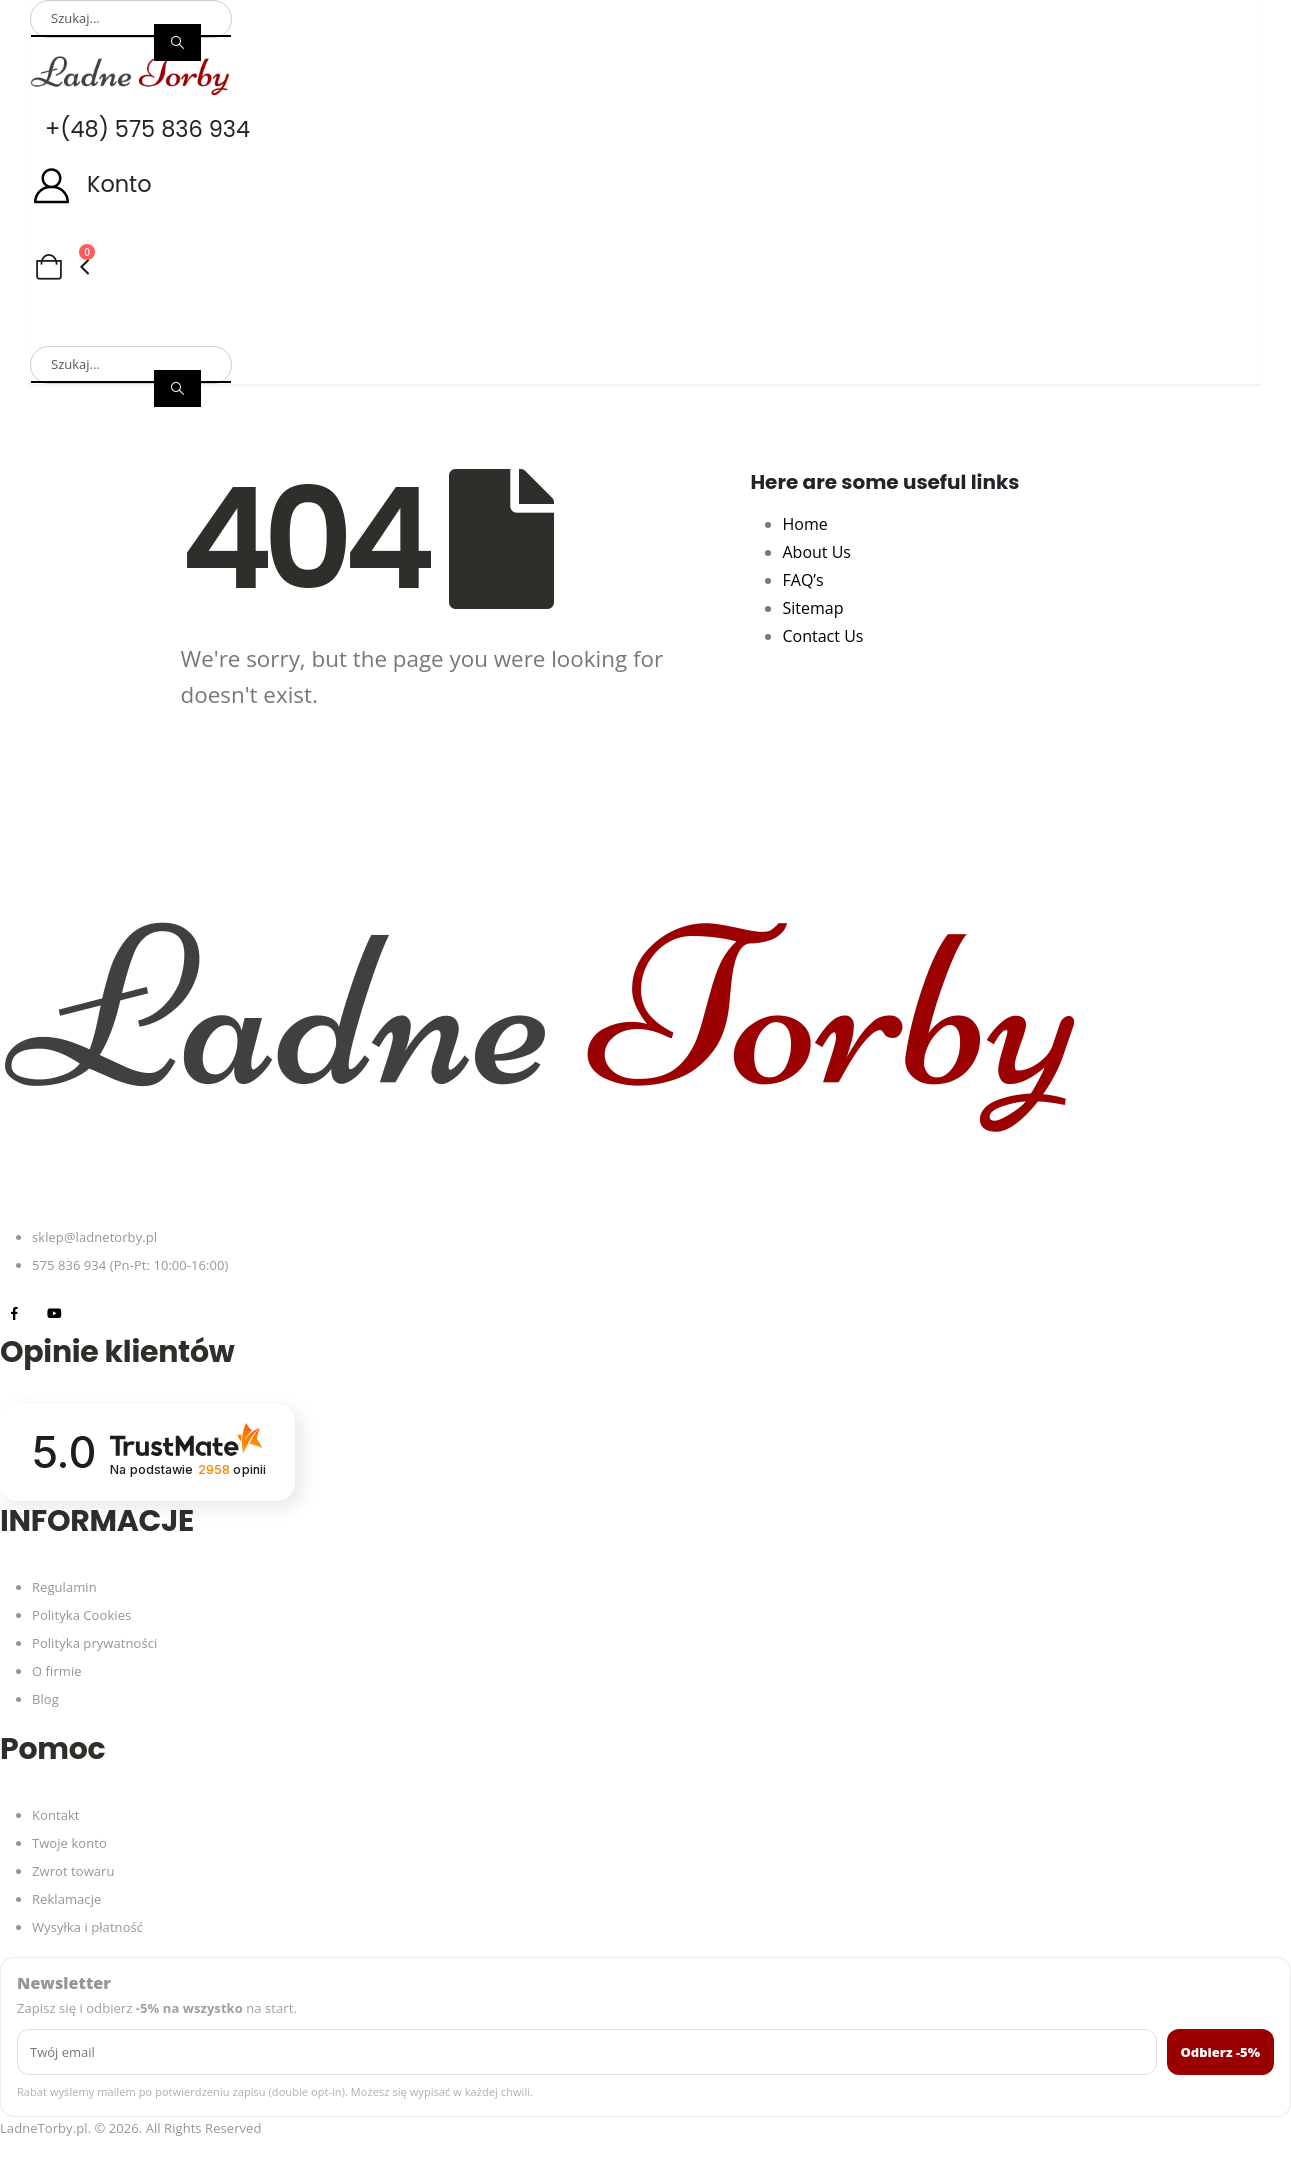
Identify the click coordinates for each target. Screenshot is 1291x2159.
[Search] (177, 42)
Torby (887, 300)
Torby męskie (256, 300)
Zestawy (65, 330)
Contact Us (823, 636)
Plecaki (774, 300)
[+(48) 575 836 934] (645, 129)
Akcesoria (1110, 300)
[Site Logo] (130, 75)
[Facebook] (14, 1313)
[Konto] (645, 184)
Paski (990, 300)
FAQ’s (803, 580)
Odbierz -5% (1221, 2052)
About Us (817, 552)
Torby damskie (89, 300)
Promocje (182, 330)
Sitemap (813, 608)
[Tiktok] (94, 1313)
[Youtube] (54, 1313)
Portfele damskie (434, 300)
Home (805, 524)
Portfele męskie (623, 300)
